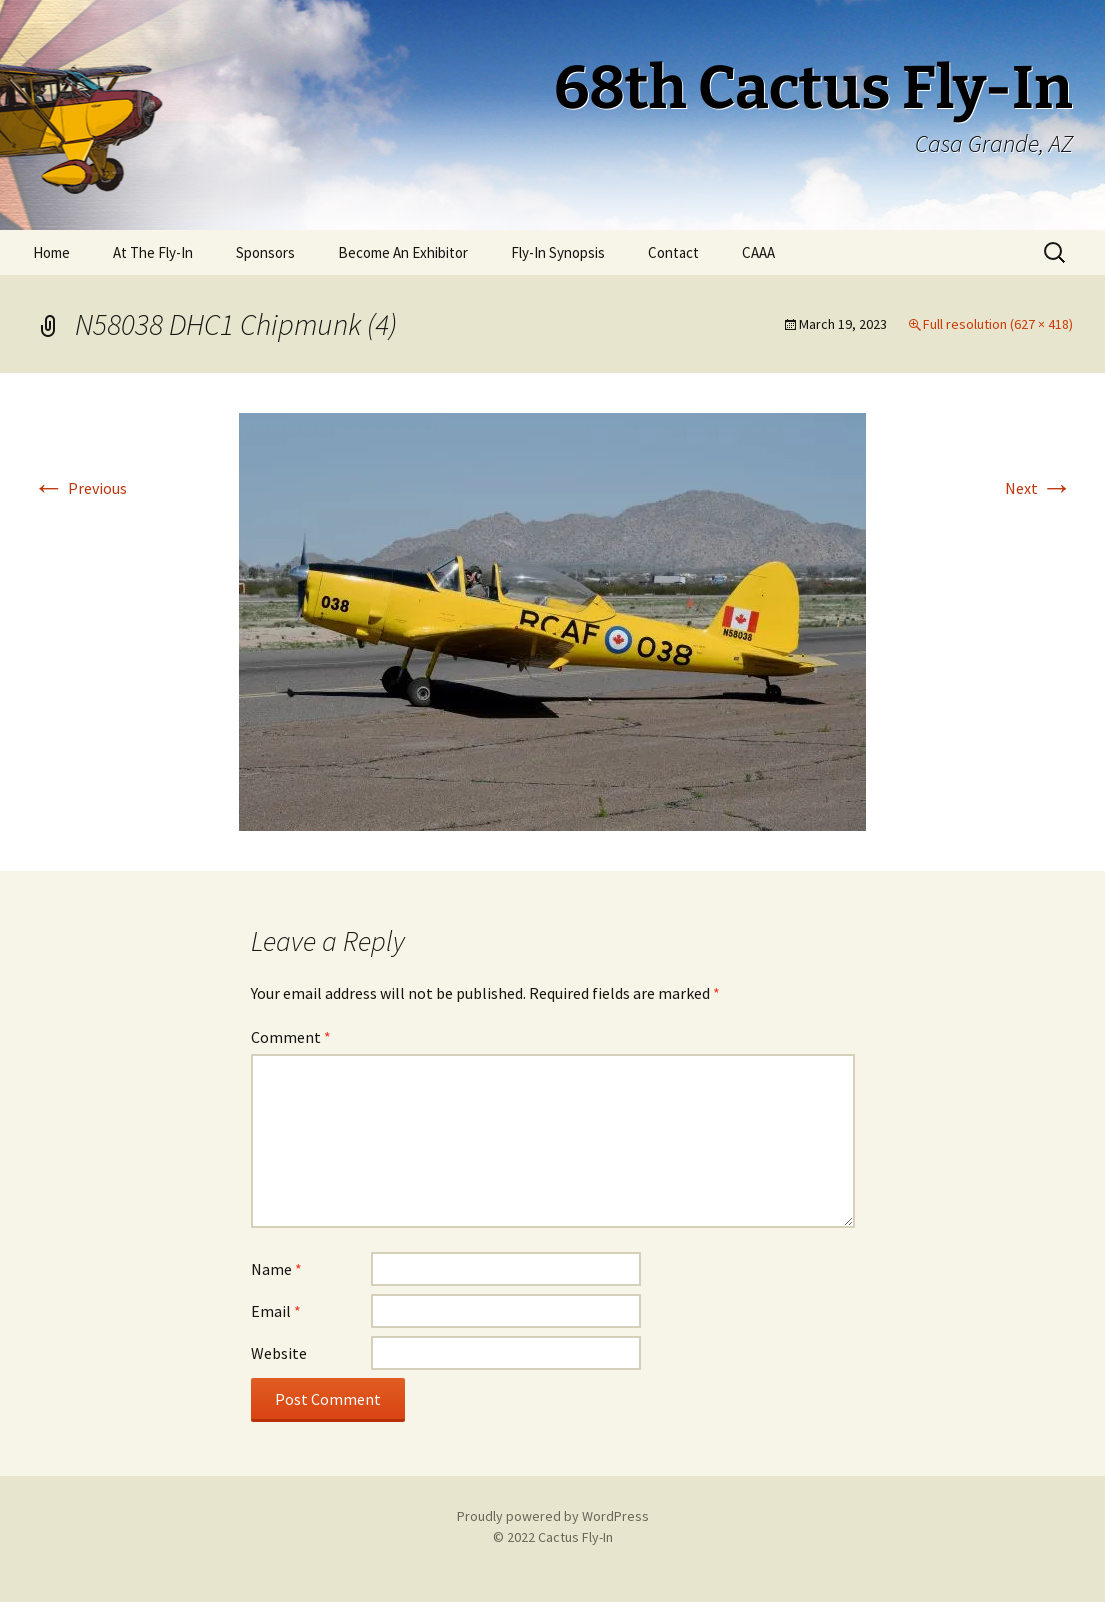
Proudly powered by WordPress (553, 1516)
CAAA (758, 252)
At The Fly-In (153, 252)
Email (276, 1311)
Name (276, 1269)
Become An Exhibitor (403, 252)
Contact (673, 252)
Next (1039, 488)
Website (279, 1353)
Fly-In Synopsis (558, 252)
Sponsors (265, 252)
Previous (80, 488)
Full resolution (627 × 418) (998, 324)
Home (51, 252)
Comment (291, 1037)
